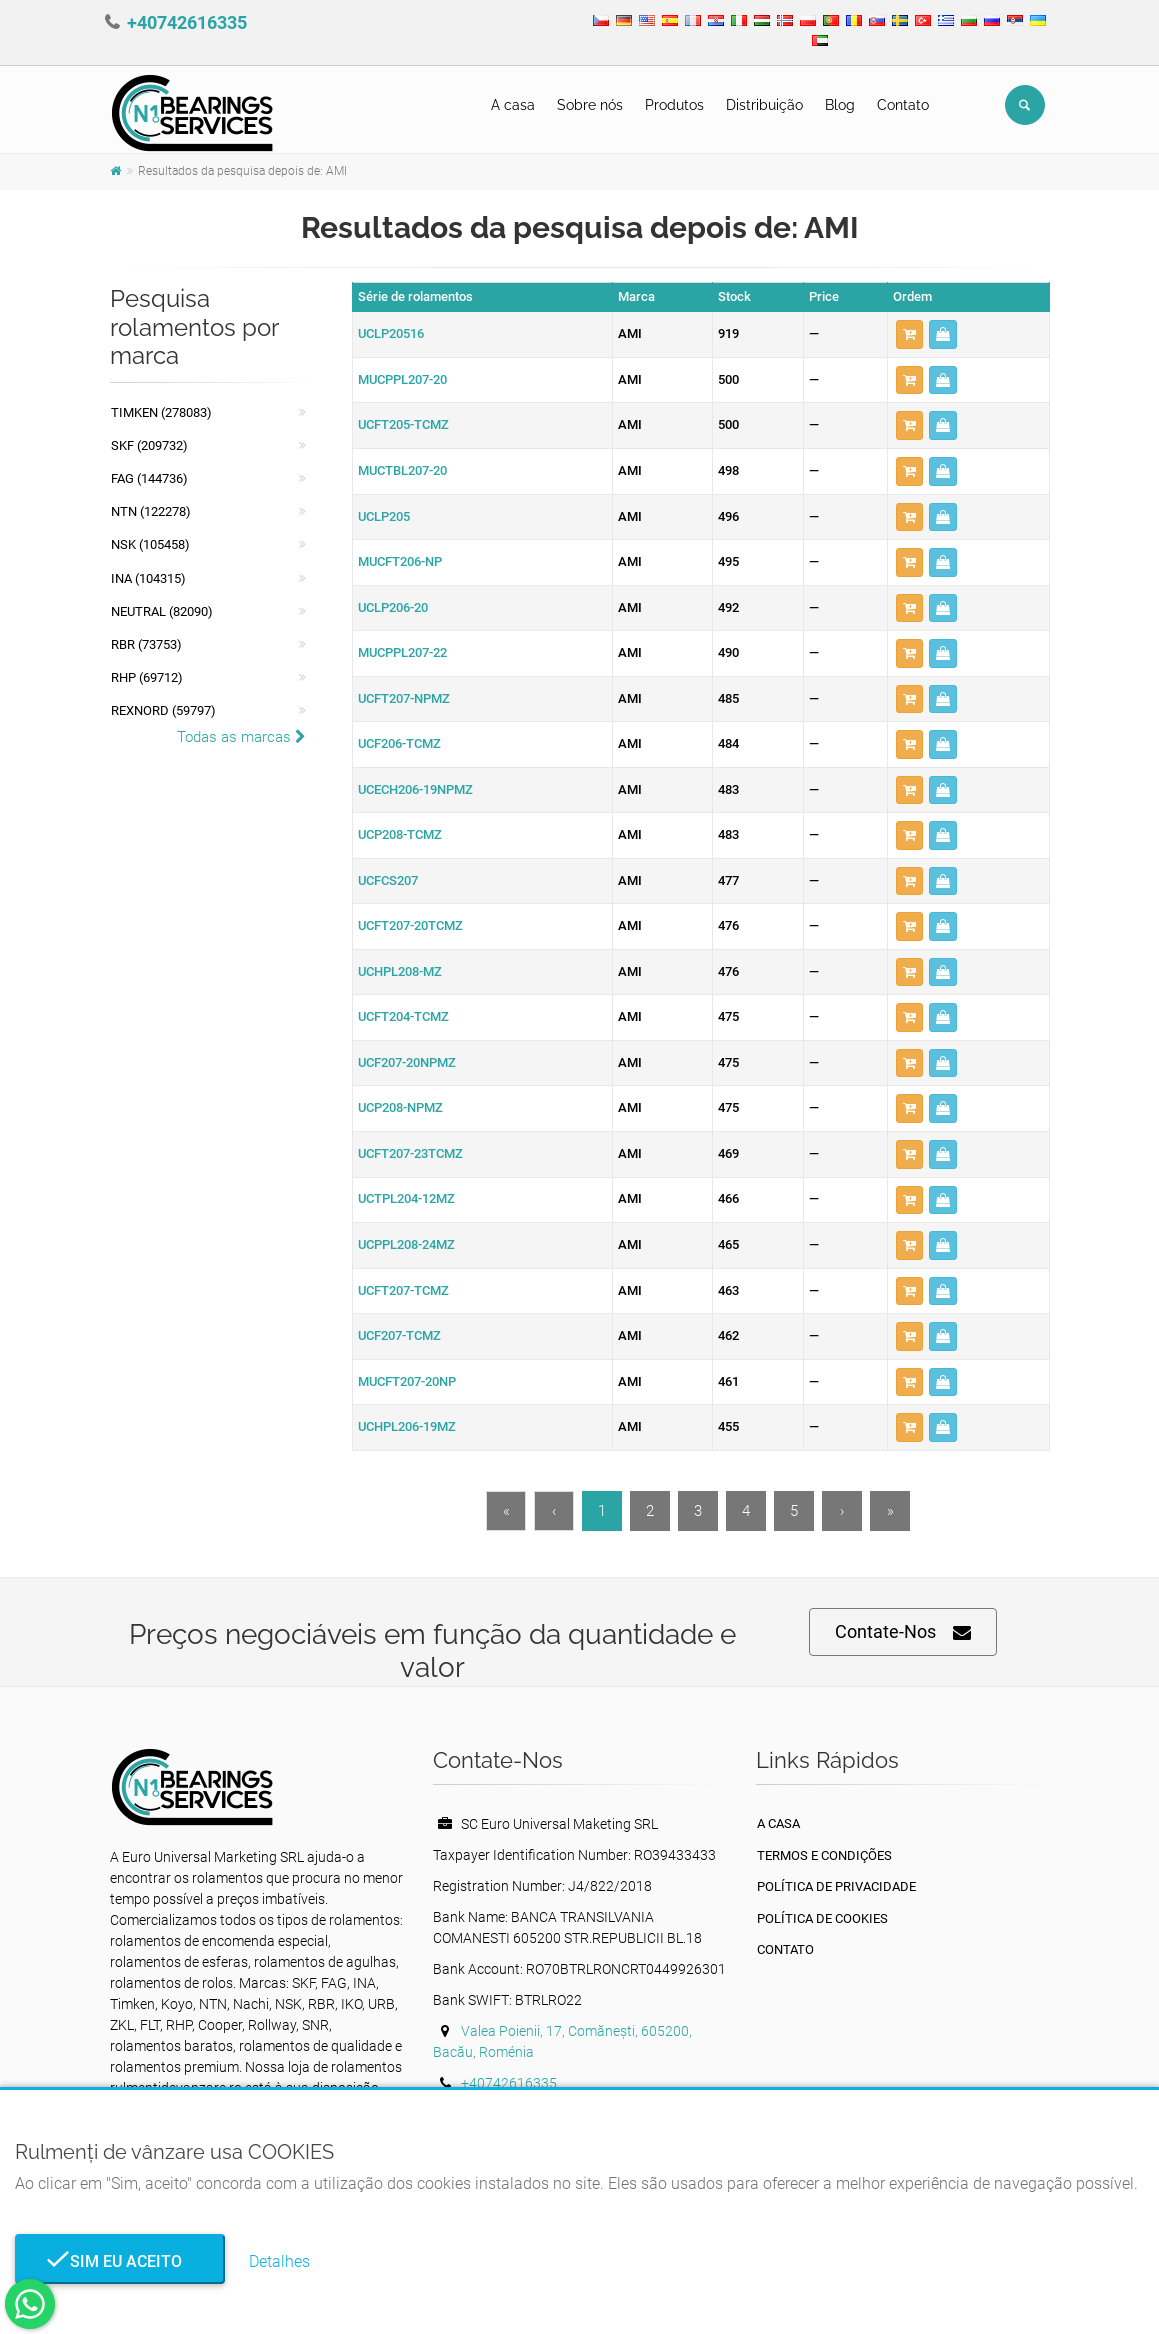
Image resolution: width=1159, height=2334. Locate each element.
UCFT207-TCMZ (403, 1290)
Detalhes (279, 2261)
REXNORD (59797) (163, 710)
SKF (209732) (149, 445)
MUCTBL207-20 (402, 470)
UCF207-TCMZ (399, 1335)
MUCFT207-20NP (407, 1381)
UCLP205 (384, 516)
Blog (840, 105)
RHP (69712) (147, 677)
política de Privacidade (836, 1886)
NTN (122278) (151, 511)
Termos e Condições (824, 1855)
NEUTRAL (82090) (162, 611)
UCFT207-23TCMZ (410, 1153)
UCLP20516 (391, 333)
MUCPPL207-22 (402, 652)
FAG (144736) (149, 478)
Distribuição (764, 105)
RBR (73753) (146, 644)
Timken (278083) (161, 412)
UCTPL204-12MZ (406, 1198)
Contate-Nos (903, 1632)
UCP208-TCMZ (400, 834)
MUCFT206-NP (400, 561)
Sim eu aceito (120, 2261)
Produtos (674, 105)
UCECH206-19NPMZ (415, 789)
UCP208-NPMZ (400, 1107)
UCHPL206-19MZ (407, 1426)
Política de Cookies (822, 1918)
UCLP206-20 (393, 607)
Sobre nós (590, 105)
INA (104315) (148, 578)
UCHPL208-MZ (400, 971)
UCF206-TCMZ (399, 743)
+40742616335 (187, 22)
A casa (513, 105)
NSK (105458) (150, 544)
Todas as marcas (241, 737)
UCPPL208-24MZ (406, 1244)
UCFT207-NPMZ (404, 698)
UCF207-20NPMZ (407, 1062)
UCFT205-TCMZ (403, 424)
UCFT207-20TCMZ (410, 925)
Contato (903, 105)
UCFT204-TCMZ (403, 1016)
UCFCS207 (388, 880)
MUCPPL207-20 (402, 379)
